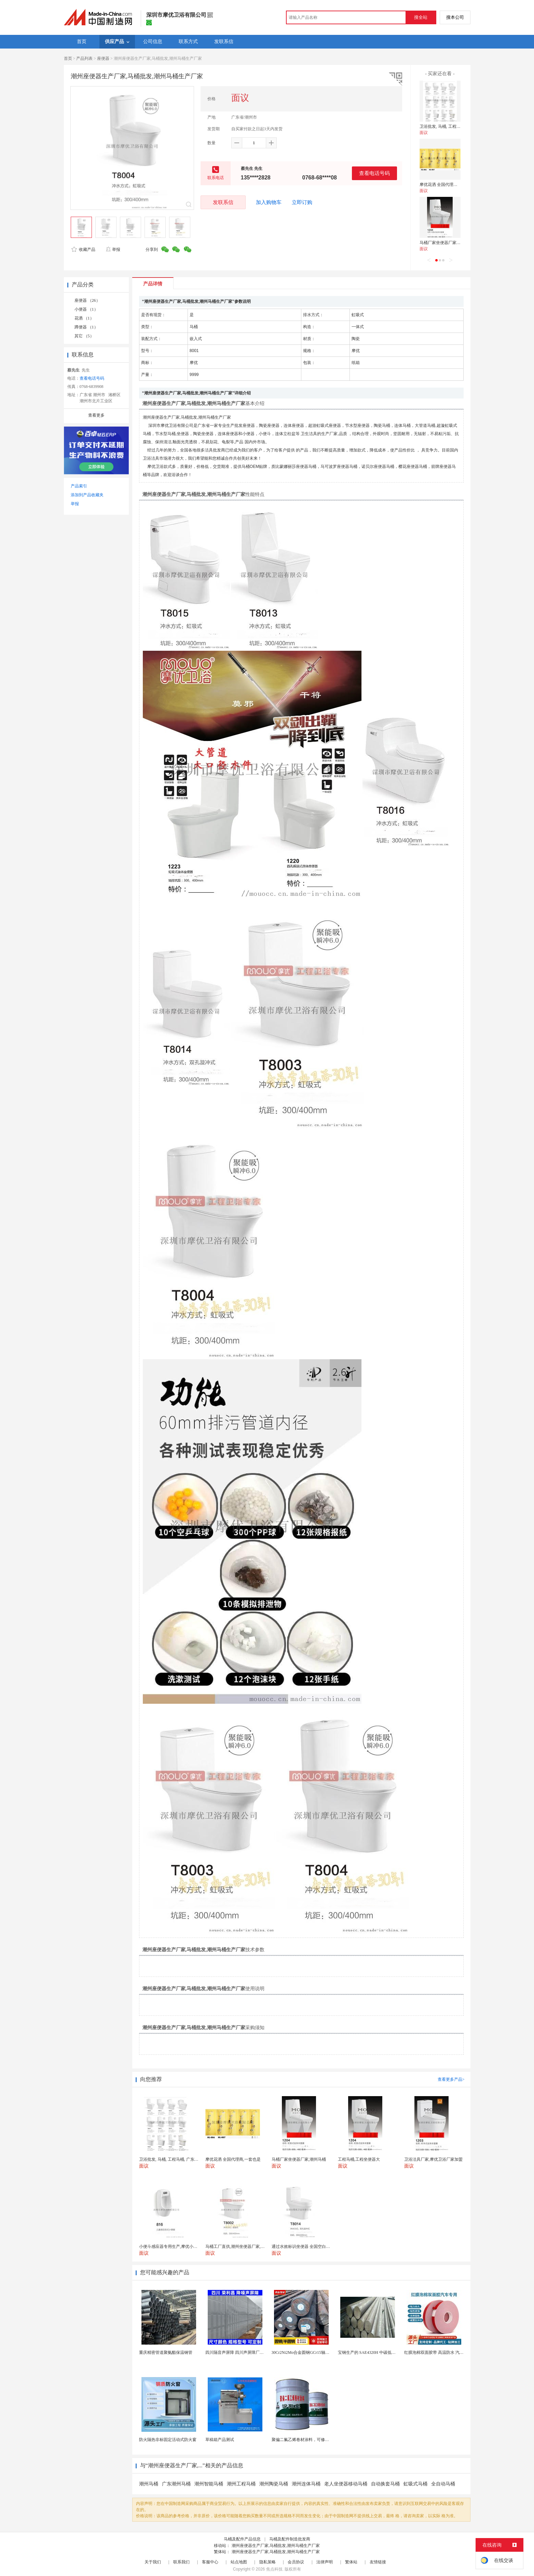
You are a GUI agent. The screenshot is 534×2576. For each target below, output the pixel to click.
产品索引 (79, 486)
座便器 (103, 58)
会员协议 (296, 2562)
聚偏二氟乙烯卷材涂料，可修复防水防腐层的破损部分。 (323, 2439)
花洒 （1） (84, 318)
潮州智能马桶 (208, 2483)
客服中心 (210, 2562)
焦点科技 (274, 2569)
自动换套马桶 (385, 2483)
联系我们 (181, 2562)
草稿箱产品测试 (219, 2439)
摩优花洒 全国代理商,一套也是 (447, 184)
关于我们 (153, 2562)
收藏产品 (83, 249)
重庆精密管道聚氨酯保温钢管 (165, 2352)
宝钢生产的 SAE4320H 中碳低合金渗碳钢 (375, 2352)
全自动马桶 (443, 2483)
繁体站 (351, 2562)
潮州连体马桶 (306, 2483)
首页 (68, 58)
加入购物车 (269, 202)
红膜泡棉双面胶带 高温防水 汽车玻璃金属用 (444, 2352)
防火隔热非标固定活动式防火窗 (167, 2439)
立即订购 (302, 202)
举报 (113, 249)
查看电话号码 (374, 173)
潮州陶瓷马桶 (273, 2483)
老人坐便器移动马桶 (345, 2483)
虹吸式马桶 (415, 2483)
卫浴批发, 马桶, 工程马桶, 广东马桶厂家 (455, 126)
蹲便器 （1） (86, 327)
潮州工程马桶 (241, 2483)
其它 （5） (84, 336)
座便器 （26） (87, 300)
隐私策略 (267, 2562)
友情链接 (378, 2562)
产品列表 (84, 58)
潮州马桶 (148, 2483)
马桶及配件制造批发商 (289, 2539)
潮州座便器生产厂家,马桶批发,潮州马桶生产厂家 (276, 2545)
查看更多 (96, 415)
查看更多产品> (451, 2079)
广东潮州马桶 (176, 2483)
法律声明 (324, 2562)
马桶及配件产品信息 (242, 2539)
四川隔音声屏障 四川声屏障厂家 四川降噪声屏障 (249, 2352)
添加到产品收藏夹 (87, 495)
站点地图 (239, 2562)
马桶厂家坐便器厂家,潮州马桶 (447, 242)
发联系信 (223, 202)
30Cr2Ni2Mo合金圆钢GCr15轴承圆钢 (305, 2352)
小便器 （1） (86, 309)
